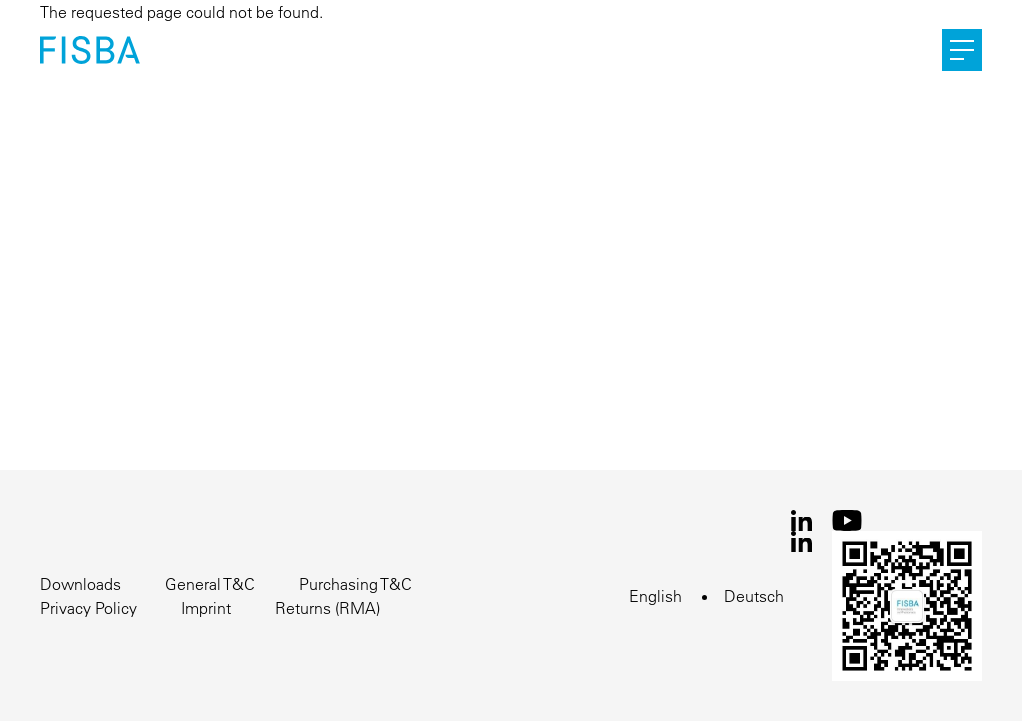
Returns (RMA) (327, 608)
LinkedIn (801, 520)
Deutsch (754, 596)
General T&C (210, 584)
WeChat (907, 606)
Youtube (847, 520)
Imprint (206, 608)
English (655, 596)
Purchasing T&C (355, 584)
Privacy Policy (88, 608)
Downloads (80, 584)
